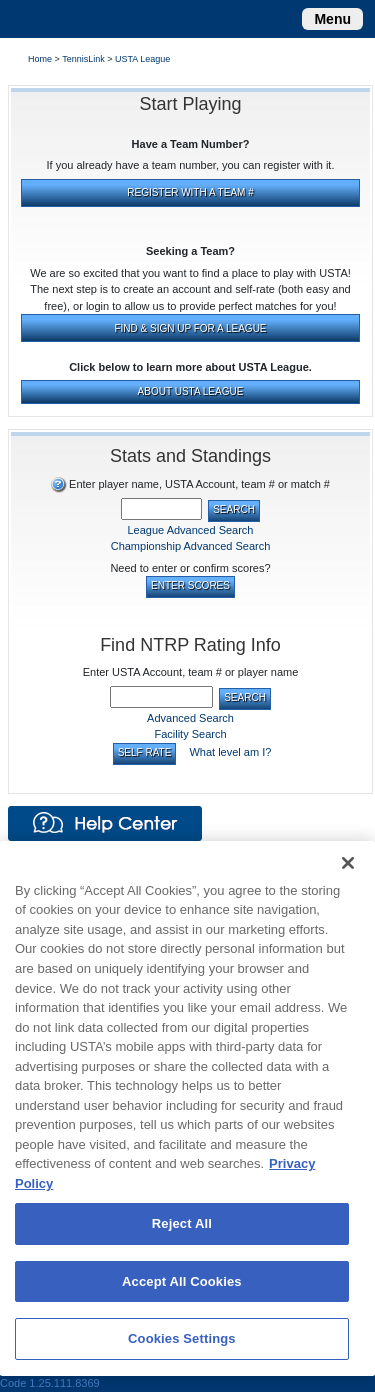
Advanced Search (190, 718)
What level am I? (230, 752)
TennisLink (83, 59)
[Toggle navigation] (332, 19)
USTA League (145, 59)
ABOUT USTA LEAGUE (191, 391)
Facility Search (190, 734)
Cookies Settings (182, 1338)
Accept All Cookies (182, 1281)
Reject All (182, 1223)
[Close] (348, 863)
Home (40, 59)
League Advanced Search (191, 530)
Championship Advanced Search (191, 546)
